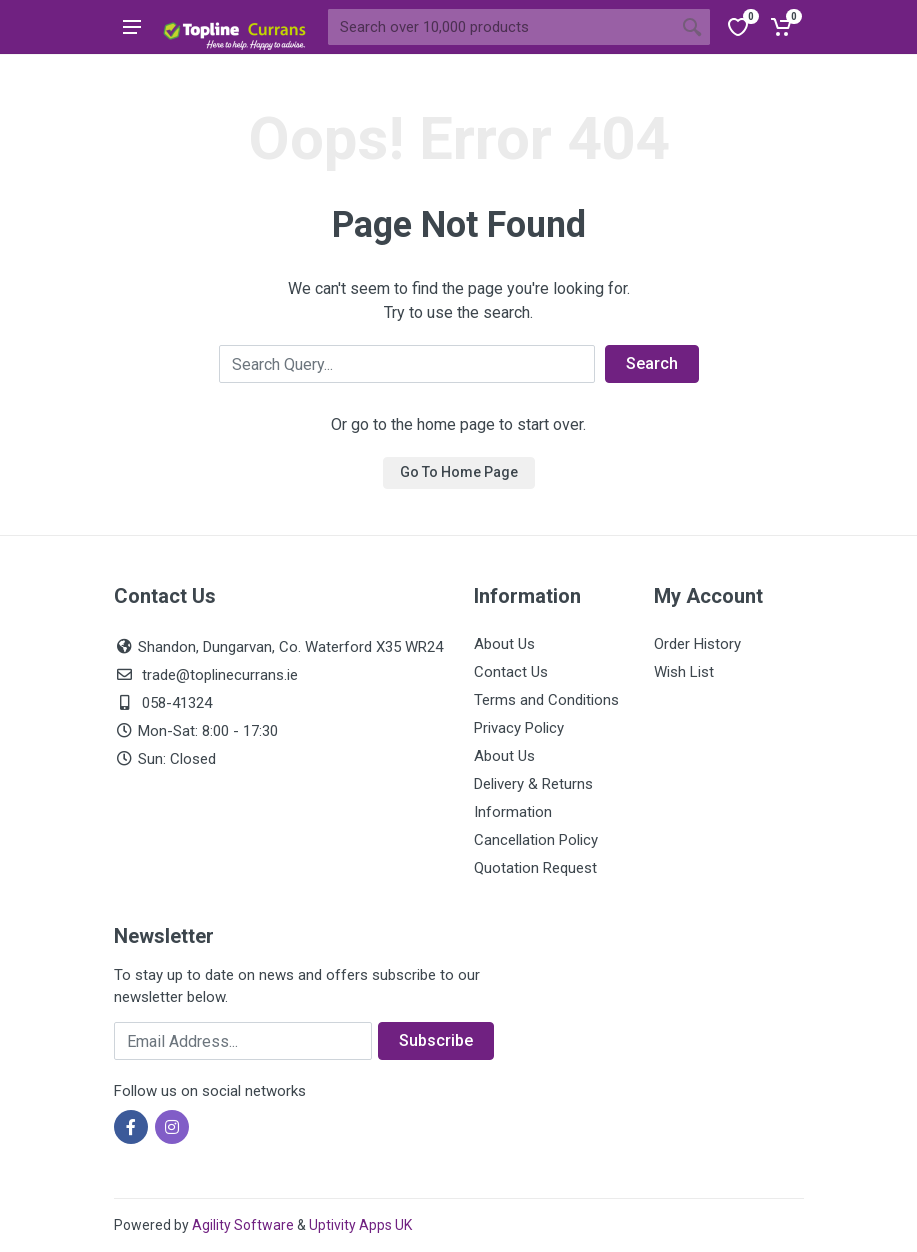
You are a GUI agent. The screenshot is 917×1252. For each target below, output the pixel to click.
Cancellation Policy (536, 840)
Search (652, 363)
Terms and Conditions (546, 700)
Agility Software (243, 1225)
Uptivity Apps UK (360, 1225)
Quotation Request (535, 868)
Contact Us (511, 672)
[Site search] (501, 27)
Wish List (684, 672)
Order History (697, 644)
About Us (504, 644)
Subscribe (436, 1040)
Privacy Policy (519, 728)
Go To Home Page (459, 472)
